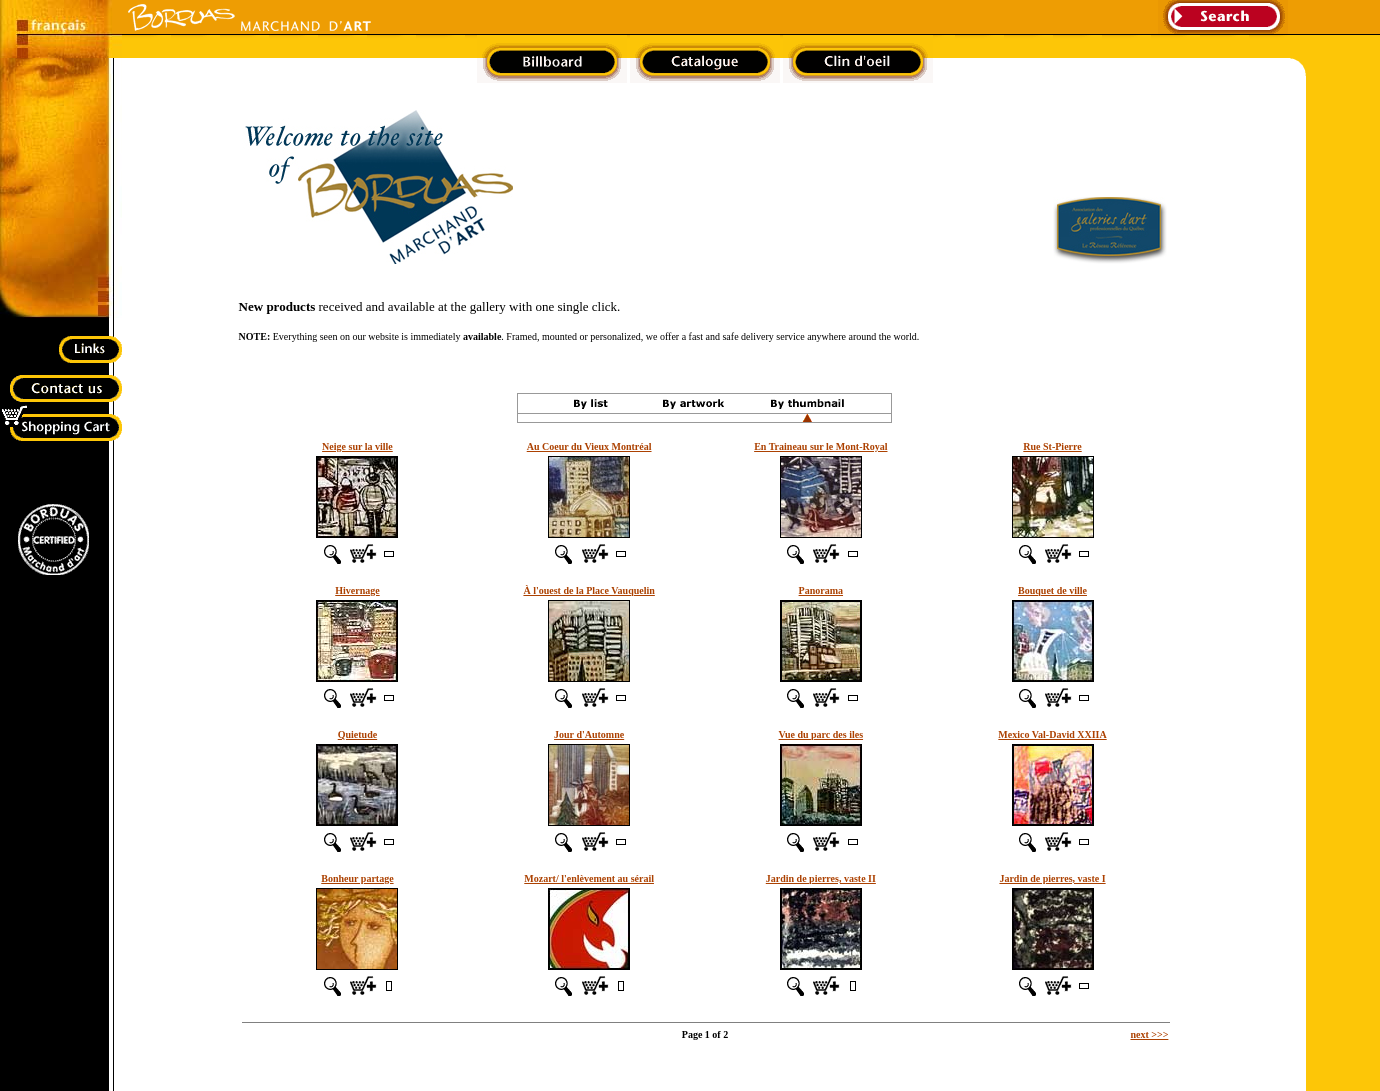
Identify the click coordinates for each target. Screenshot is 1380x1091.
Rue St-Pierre (1052, 446)
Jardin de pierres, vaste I (1052, 878)
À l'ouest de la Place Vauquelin (588, 590)
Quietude (357, 734)
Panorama (821, 590)
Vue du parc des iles (821, 734)
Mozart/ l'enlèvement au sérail (589, 878)
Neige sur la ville (357, 446)
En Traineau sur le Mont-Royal (820, 446)
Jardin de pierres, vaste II (821, 878)
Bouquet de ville (1052, 590)
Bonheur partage (357, 878)
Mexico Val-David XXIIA (1052, 734)
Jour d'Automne (589, 734)
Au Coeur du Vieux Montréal (589, 446)
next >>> (1149, 1034)
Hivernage (357, 590)
